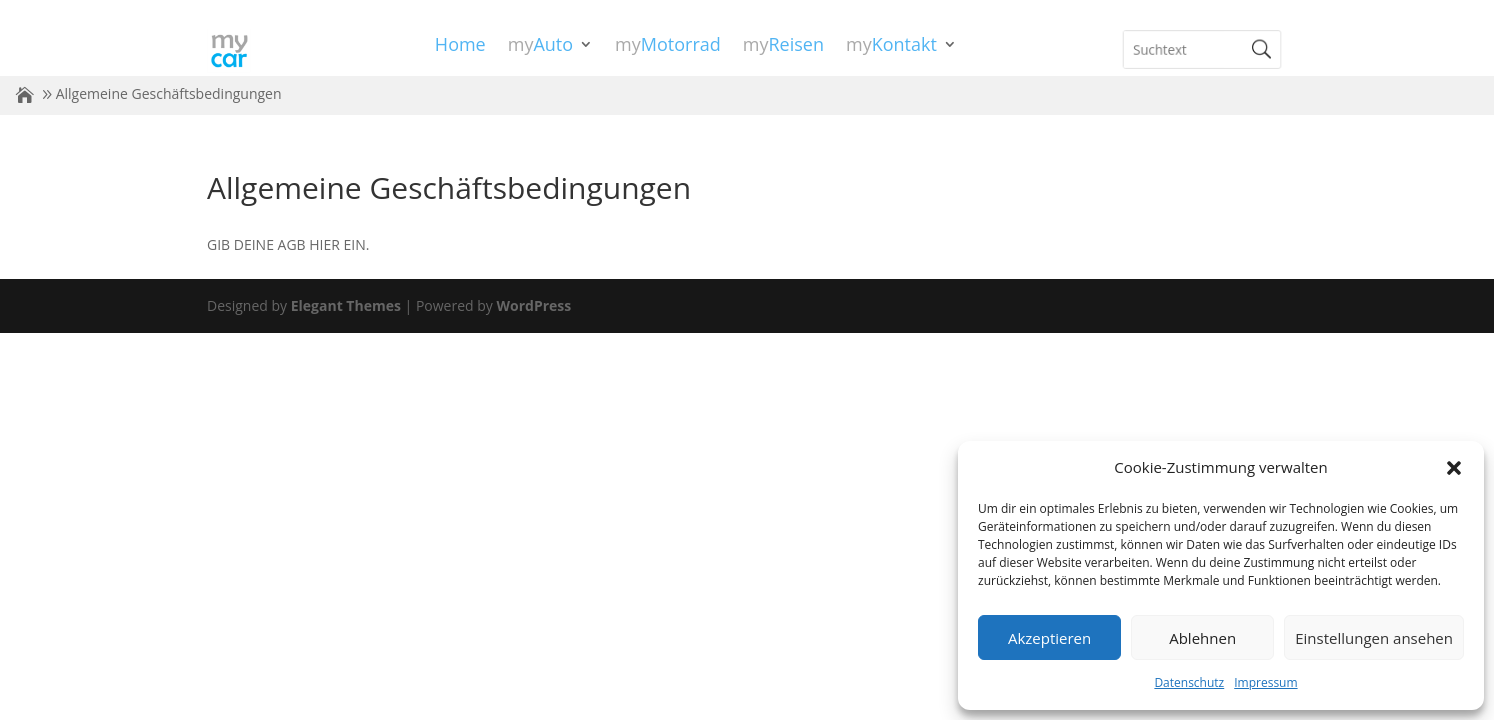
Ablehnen (1202, 638)
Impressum (1265, 682)
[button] (1454, 468)
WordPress (533, 305)
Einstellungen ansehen (1374, 638)
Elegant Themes (346, 305)
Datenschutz (1189, 682)
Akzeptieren (1049, 638)
